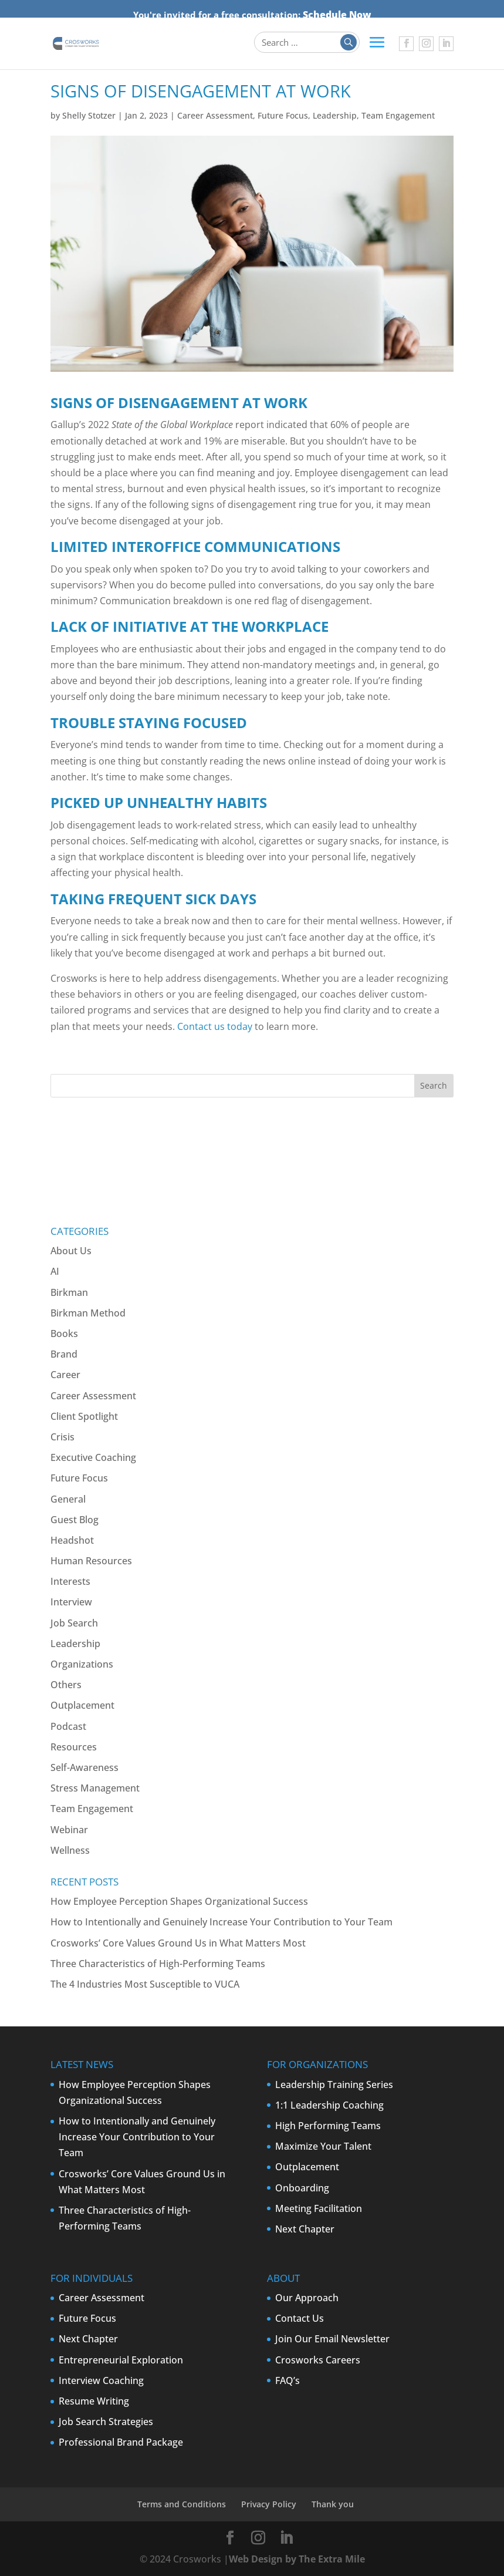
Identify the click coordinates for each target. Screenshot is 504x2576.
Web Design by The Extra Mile (297, 2559)
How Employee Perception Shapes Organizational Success (179, 1901)
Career (65, 1374)
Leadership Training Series (334, 2084)
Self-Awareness (84, 1767)
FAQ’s (287, 2380)
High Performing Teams (328, 2125)
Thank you (333, 2504)
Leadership (335, 115)
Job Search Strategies (106, 2421)
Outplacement (82, 1705)
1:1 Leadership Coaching (329, 2105)
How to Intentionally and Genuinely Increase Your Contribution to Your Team (221, 1921)
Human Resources (91, 1560)
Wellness (70, 1850)
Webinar (69, 1829)
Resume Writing (94, 2401)
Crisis (62, 1436)
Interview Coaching (101, 2380)
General (68, 1499)
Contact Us (299, 2318)
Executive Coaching (93, 1457)
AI (54, 1271)
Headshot (72, 1540)
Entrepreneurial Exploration (121, 2359)
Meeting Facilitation (318, 2208)
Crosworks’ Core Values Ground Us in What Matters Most (178, 1943)
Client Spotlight (84, 1416)
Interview (71, 1601)
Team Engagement (398, 115)
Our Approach (307, 2297)
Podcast (68, 1726)
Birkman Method (88, 1312)
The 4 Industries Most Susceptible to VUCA (144, 1984)
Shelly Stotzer (89, 115)
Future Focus (283, 115)
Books (64, 1333)
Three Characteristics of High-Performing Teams (157, 1963)
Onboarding (302, 2187)
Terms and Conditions (181, 2504)
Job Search (74, 1623)
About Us (71, 1250)
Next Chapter (304, 2229)
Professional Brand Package (121, 2442)
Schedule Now (337, 14)
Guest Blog (74, 1519)
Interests (70, 1581)
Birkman (69, 1292)
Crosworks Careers (317, 2359)
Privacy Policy (268, 2504)
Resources (73, 1746)
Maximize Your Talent (323, 2146)
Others (66, 1684)
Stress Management (95, 1788)
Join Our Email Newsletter (332, 2338)
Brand (63, 1354)
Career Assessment (215, 115)
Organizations (81, 1664)
